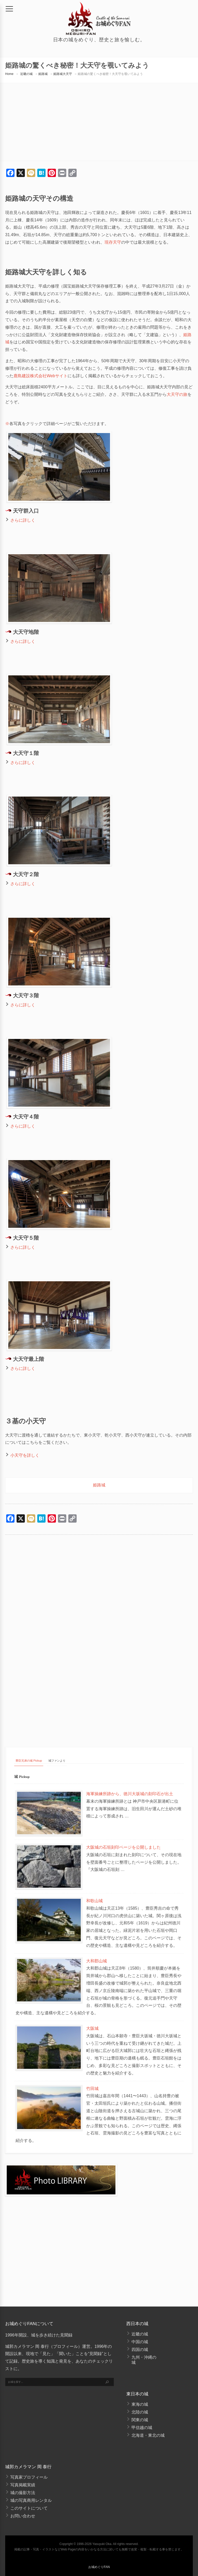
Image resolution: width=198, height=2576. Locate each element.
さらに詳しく (22, 520)
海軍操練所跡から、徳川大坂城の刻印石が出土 (129, 1794)
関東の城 (139, 2420)
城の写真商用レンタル (31, 2500)
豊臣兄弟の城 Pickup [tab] (29, 1760)
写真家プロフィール (29, 2477)
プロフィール (65, 2346)
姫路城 (43, 74)
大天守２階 (26, 875)
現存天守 (113, 242)
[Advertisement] (99, 1593)
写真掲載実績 (22, 2485)
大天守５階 (26, 1238)
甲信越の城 (141, 2427)
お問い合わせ (22, 2516)
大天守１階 (26, 754)
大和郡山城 (96, 1961)
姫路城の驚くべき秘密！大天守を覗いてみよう (110, 74)
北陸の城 (139, 2412)
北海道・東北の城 (148, 2435)
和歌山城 (94, 1901)
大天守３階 (26, 996)
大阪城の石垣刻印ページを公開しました (123, 1847)
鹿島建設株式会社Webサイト (40, 376)
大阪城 (92, 2028)
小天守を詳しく (24, 1455)
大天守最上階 (28, 1359)
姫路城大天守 (62, 74)
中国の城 (139, 2342)
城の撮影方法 (22, 2492)
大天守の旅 (177, 394)
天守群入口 (26, 511)
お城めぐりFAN (99, 2567)
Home (9, 74)
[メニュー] (9, 8)
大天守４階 (26, 1117)
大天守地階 (26, 632)
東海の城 (139, 2404)
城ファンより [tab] (56, 1760)
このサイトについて (29, 2508)
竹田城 (92, 2088)
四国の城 (139, 2349)
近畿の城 (26, 74)
